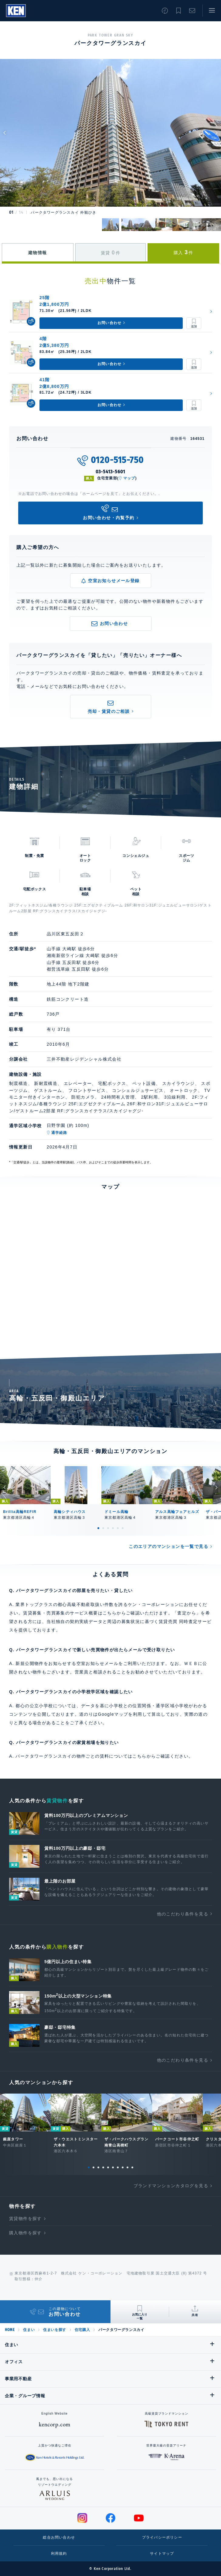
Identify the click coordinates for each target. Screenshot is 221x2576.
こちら (139, 1756)
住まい (29, 2330)
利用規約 (59, 2553)
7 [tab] (118, 2167)
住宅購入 (82, 2330)
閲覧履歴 (165, 11)
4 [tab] (113, 1528)
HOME (10, 2330)
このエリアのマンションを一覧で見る (168, 1546)
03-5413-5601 (111, 472)
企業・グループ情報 (25, 2395)
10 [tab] (132, 2167)
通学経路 (59, 1133)
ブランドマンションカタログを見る (171, 2185)
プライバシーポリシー (162, 2537)
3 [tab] (108, 1528)
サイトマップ (162, 2553)
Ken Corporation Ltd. (16, 10)
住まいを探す (54, 2330)
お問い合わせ (192, 11)
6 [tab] (123, 1528)
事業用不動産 (18, 2378)
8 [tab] (123, 2167)
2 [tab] (103, 1528)
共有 (195, 2315)
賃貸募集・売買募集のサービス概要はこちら (70, 1613)
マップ (129, 478)
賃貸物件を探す (25, 2218)
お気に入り (178, 11)
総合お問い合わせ (59, 2537)
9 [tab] (127, 2167)
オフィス (14, 2361)
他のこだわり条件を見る (182, 1913)
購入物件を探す (25, 2232)
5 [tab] (118, 1528)
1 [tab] (98, 1528)
